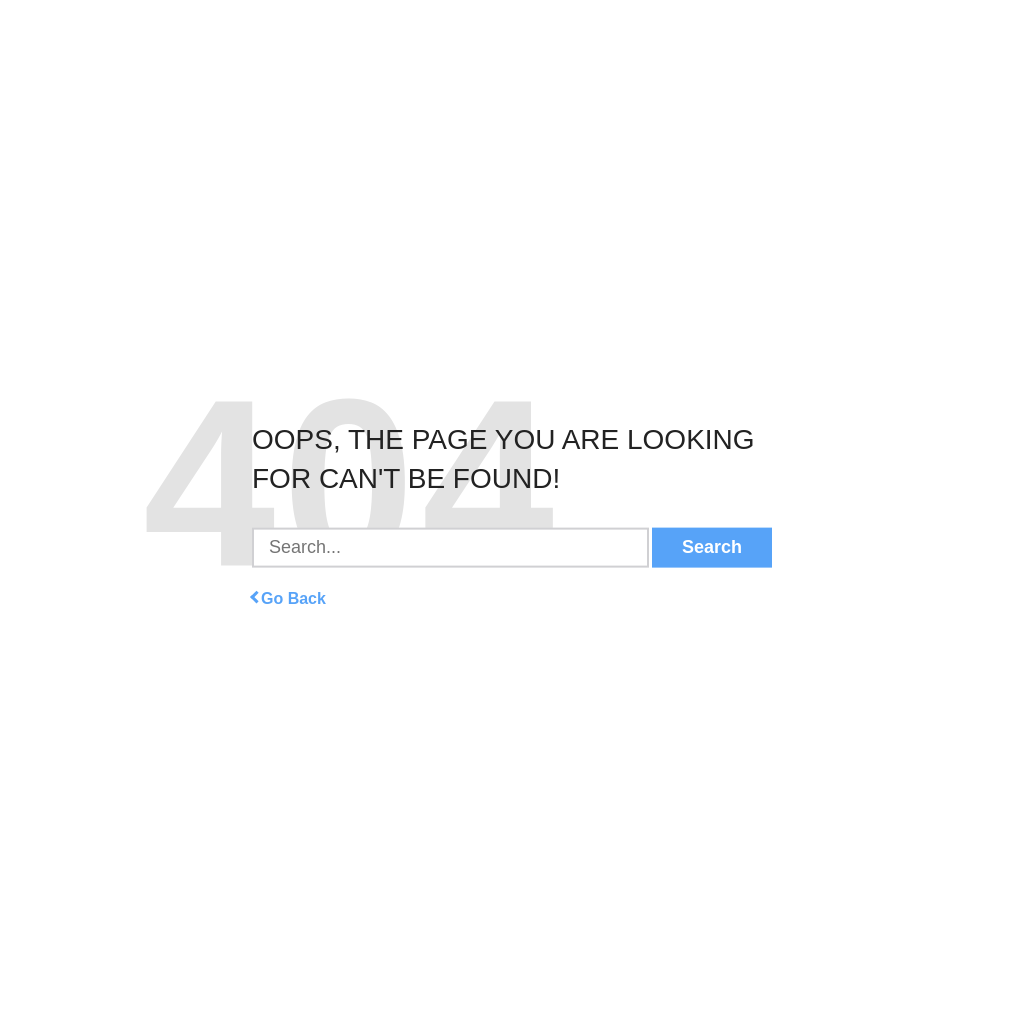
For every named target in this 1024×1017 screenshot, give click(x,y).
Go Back (289, 597)
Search (712, 547)
